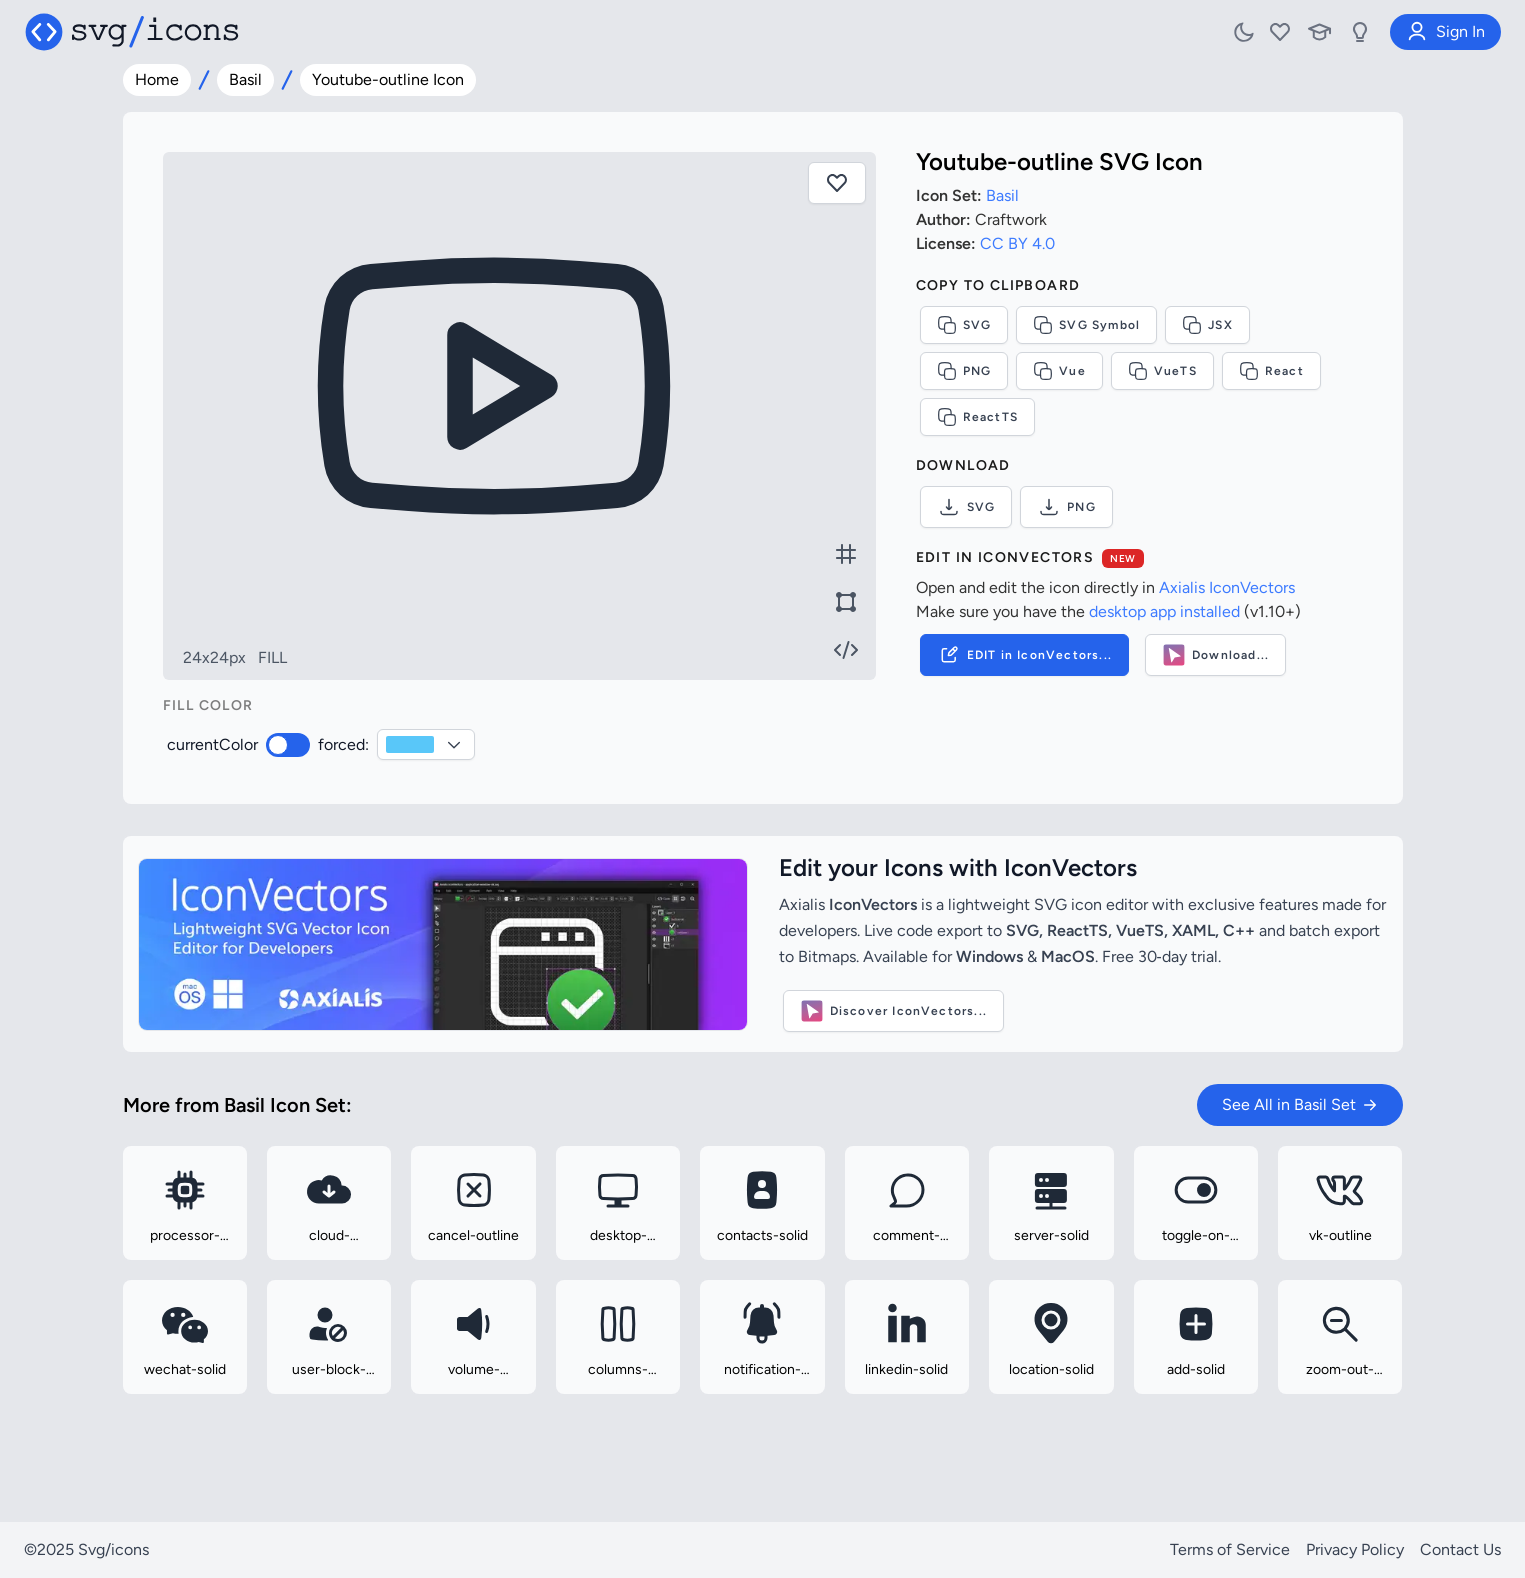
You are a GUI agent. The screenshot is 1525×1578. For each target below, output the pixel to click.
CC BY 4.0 (1017, 243)
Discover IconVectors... (894, 1011)
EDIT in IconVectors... (1024, 655)
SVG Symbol (1086, 325)
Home (157, 79)
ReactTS (977, 417)
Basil (245, 79)
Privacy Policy (1355, 1549)
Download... (1215, 655)
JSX (1207, 325)
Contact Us (1460, 1549)
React (1271, 371)
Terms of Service (1230, 1549)
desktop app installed (1164, 611)
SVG (964, 325)
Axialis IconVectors (1227, 587)
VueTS (1162, 371)
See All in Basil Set (1300, 1104)
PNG (964, 371)
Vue (1059, 371)
